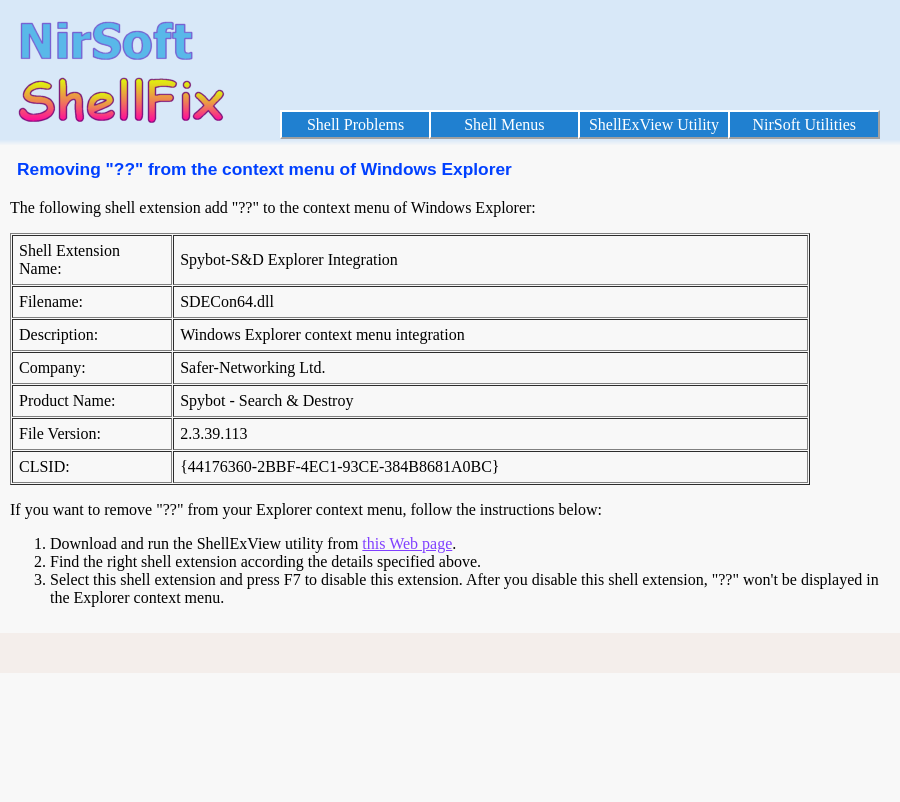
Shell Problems (355, 124)
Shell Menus (504, 124)
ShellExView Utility (654, 124)
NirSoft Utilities (804, 124)
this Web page (407, 543)
